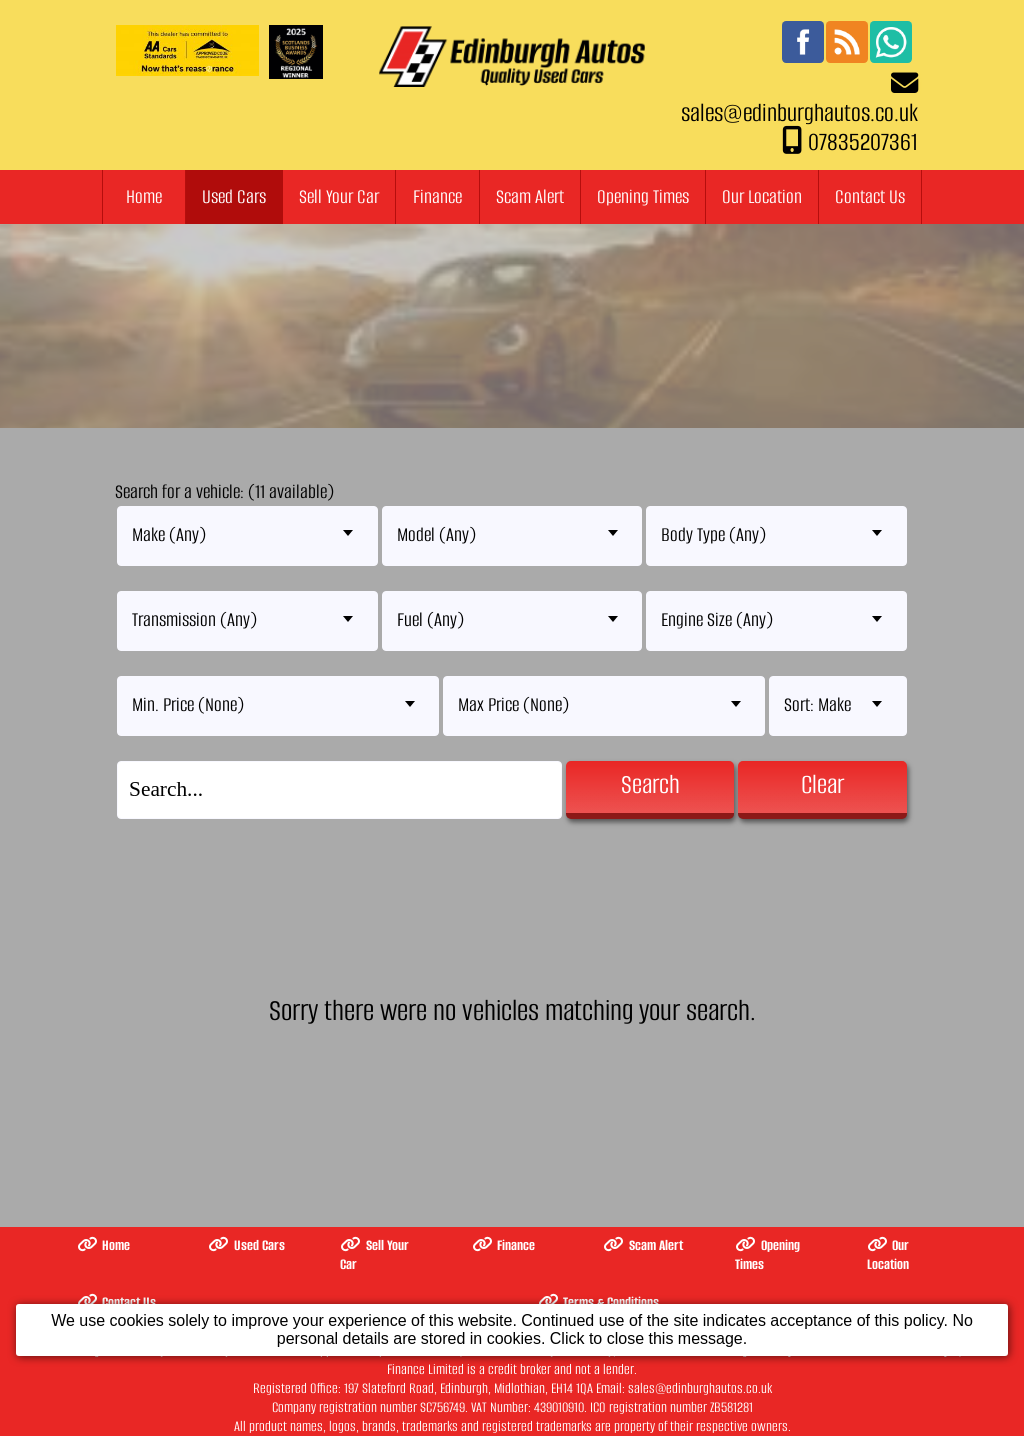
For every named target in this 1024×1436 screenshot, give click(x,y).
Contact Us (870, 196)
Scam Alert (530, 196)
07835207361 (863, 141)
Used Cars (234, 196)
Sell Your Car (339, 196)
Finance (437, 196)
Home (144, 196)
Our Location (762, 196)
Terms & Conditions (599, 1302)
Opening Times (643, 196)
